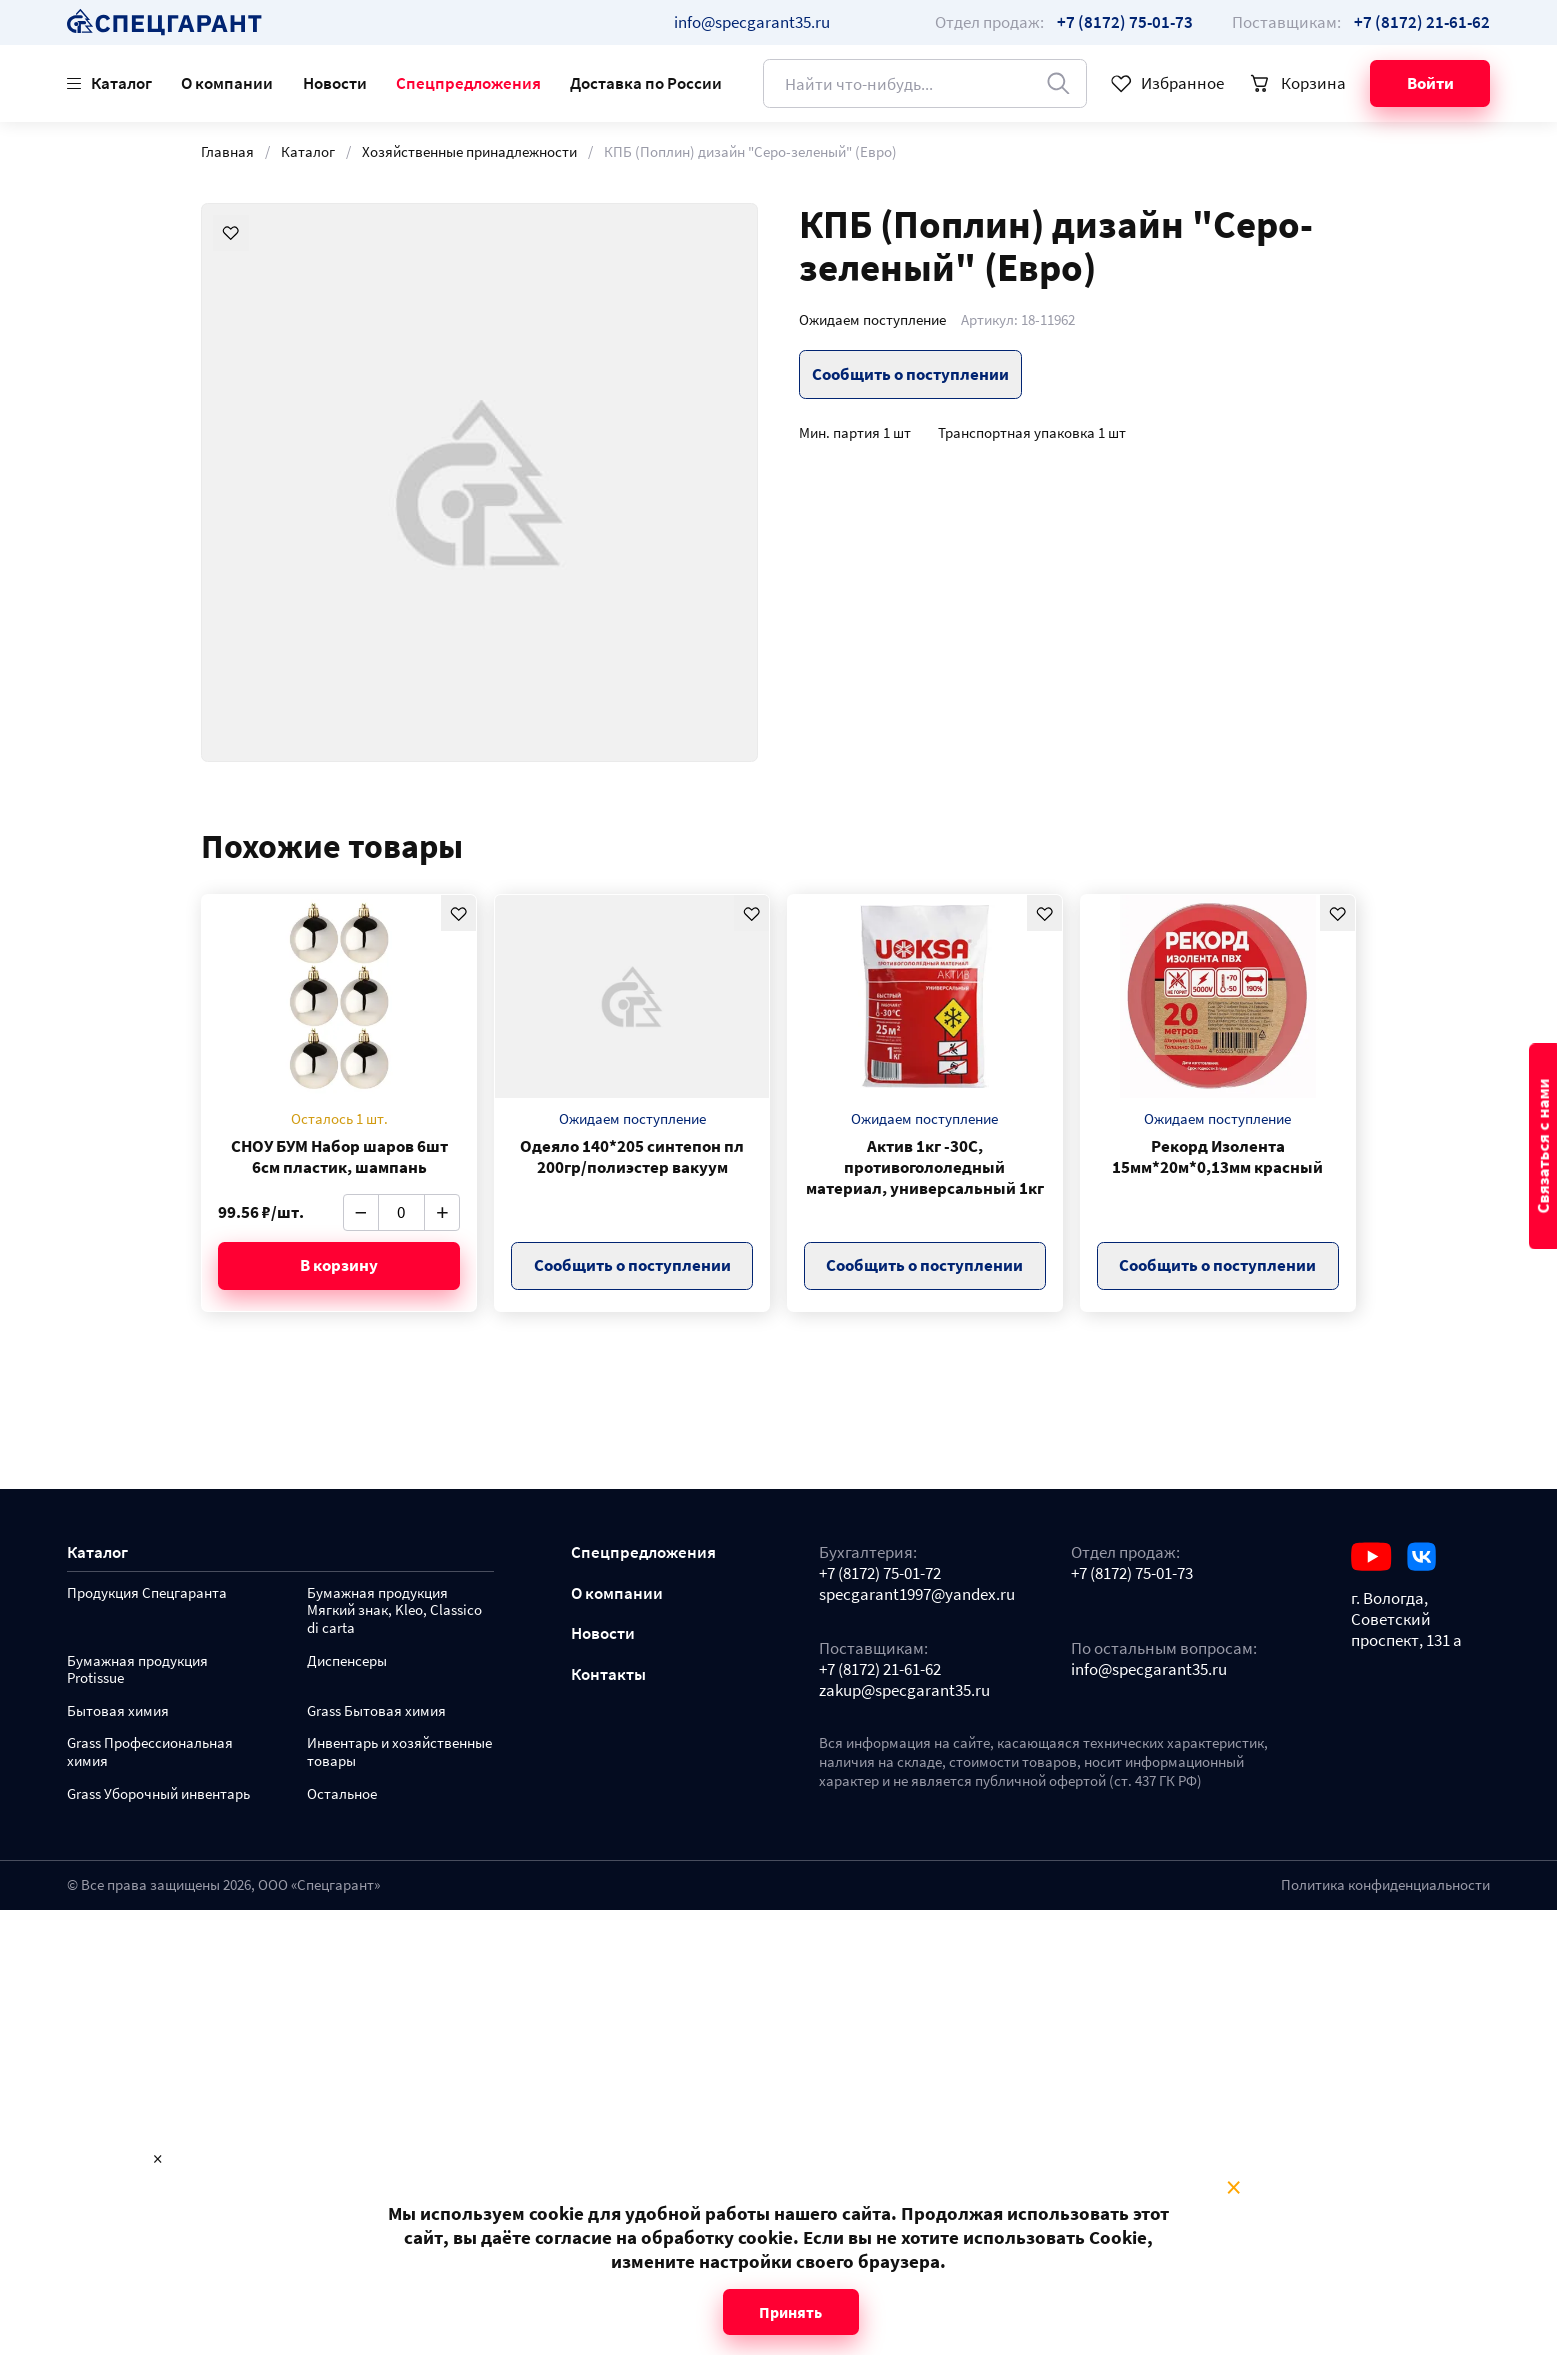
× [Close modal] (1233, 2188)
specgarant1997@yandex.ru (917, 1594)
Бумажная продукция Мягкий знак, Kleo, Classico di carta (394, 1611)
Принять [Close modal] (790, 2312)
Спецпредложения (468, 83)
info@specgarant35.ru (752, 22)
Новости (335, 83)
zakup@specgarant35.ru (904, 1690)
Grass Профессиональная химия (150, 1752)
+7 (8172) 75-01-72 (880, 1573)
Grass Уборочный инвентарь (158, 1794)
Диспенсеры (347, 1661)
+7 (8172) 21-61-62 (880, 1669)
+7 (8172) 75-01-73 (1132, 1573)
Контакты (608, 1674)
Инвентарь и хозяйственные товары (399, 1752)
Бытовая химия (118, 1711)
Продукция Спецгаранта (147, 1593)
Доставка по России (646, 83)
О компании (227, 83)
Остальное (342, 1794)
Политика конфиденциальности (1385, 1885)
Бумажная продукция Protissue (137, 1670)
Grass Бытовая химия (376, 1711)
